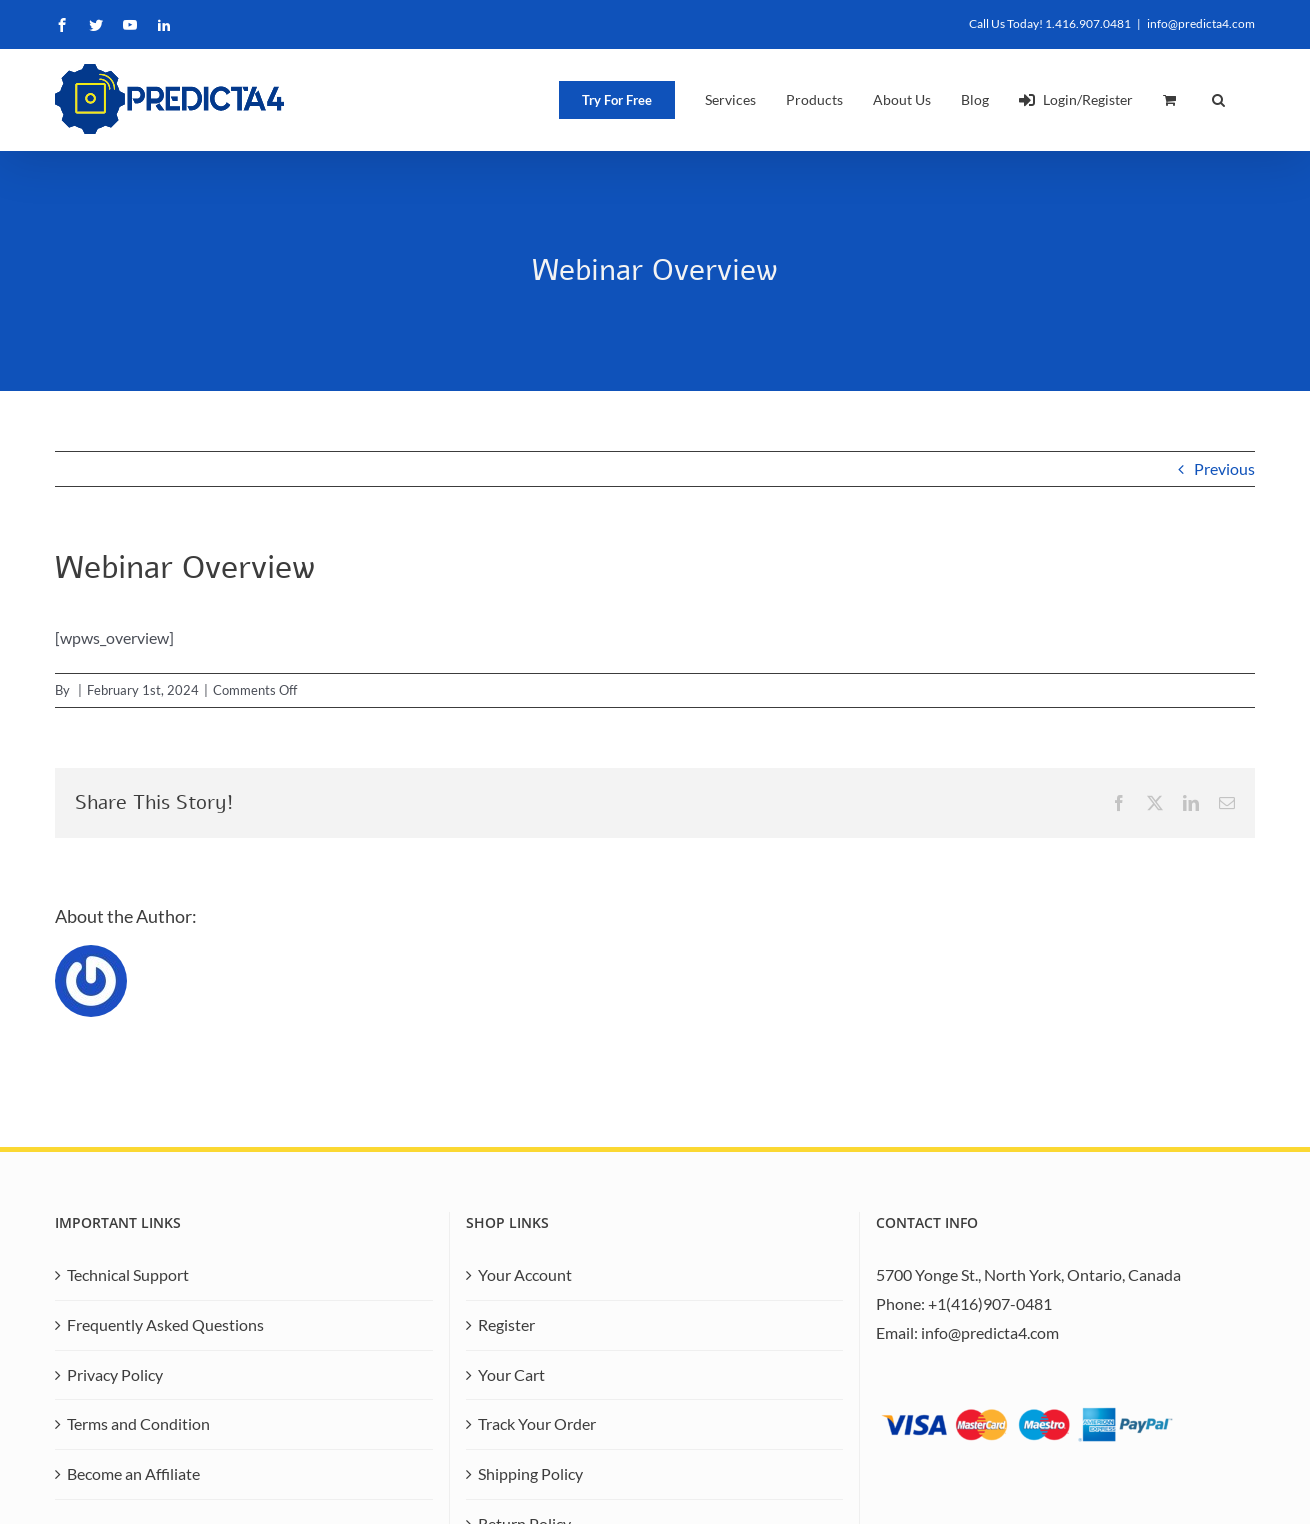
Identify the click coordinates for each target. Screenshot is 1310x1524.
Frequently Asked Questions (165, 1324)
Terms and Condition (138, 1423)
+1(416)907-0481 (990, 1303)
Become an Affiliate (133, 1473)
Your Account (525, 1274)
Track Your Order (537, 1423)
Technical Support (128, 1274)
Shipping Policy (530, 1473)
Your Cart (511, 1374)
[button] (1218, 99)
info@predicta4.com (1201, 23)
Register (506, 1324)
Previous (1224, 468)
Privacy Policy (115, 1374)
